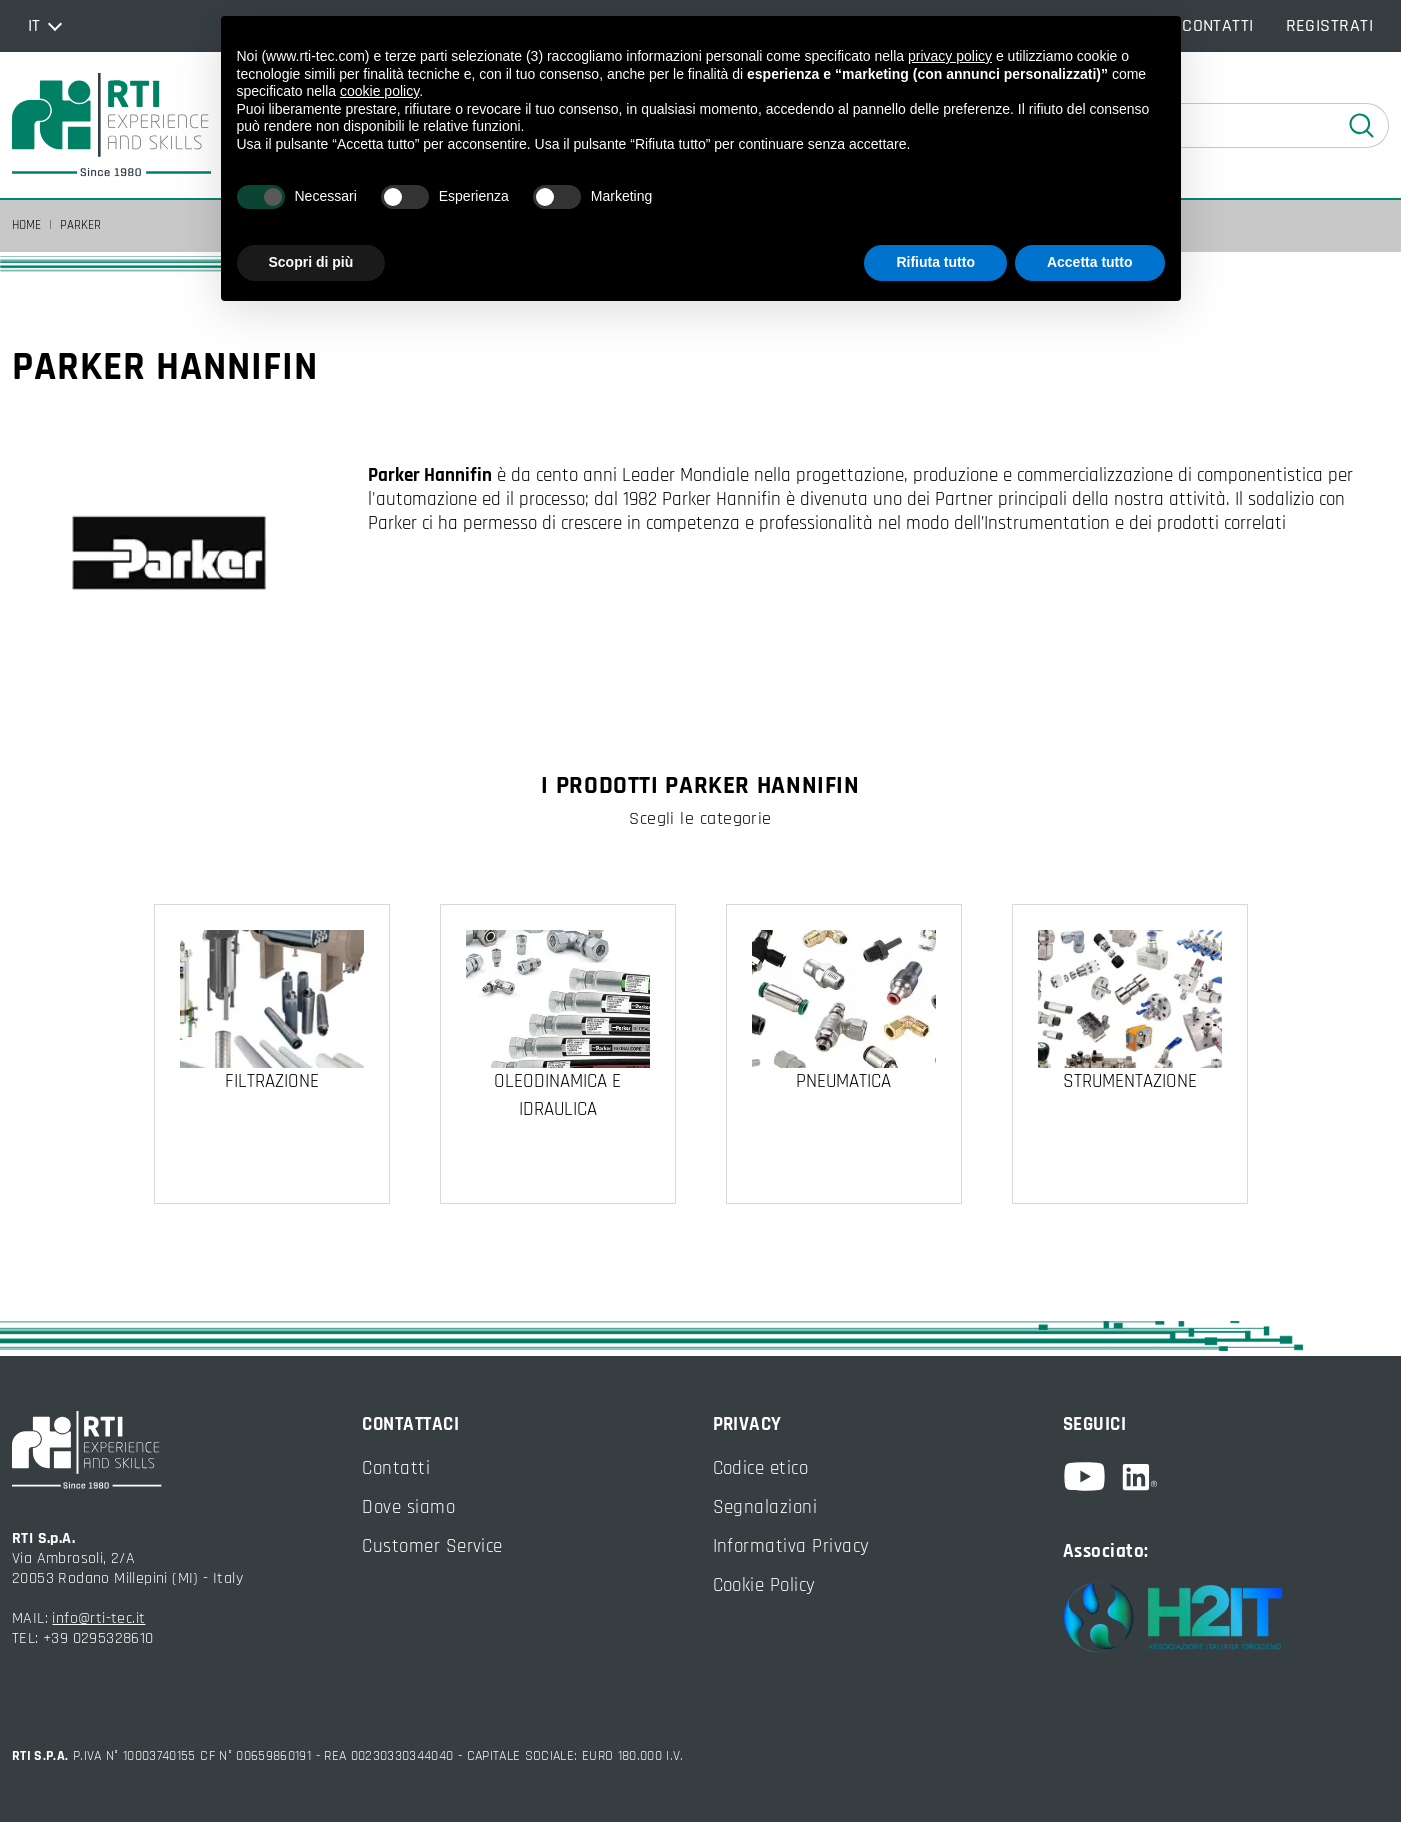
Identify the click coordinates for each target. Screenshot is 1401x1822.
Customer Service (432, 1546)
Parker (80, 225)
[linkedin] (1139, 1477)
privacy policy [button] (950, 56)
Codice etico (761, 1468)
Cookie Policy (764, 1585)
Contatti (396, 1468)
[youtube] (1092, 1476)
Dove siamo (408, 1507)
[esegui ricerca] (1362, 125)
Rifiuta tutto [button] (935, 262)
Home (26, 225)
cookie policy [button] (379, 91)
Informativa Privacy (791, 1546)
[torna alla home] (112, 125)
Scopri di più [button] (311, 262)
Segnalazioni (765, 1507)
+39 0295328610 (98, 1638)
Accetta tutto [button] (1090, 262)
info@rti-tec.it (98, 1618)
